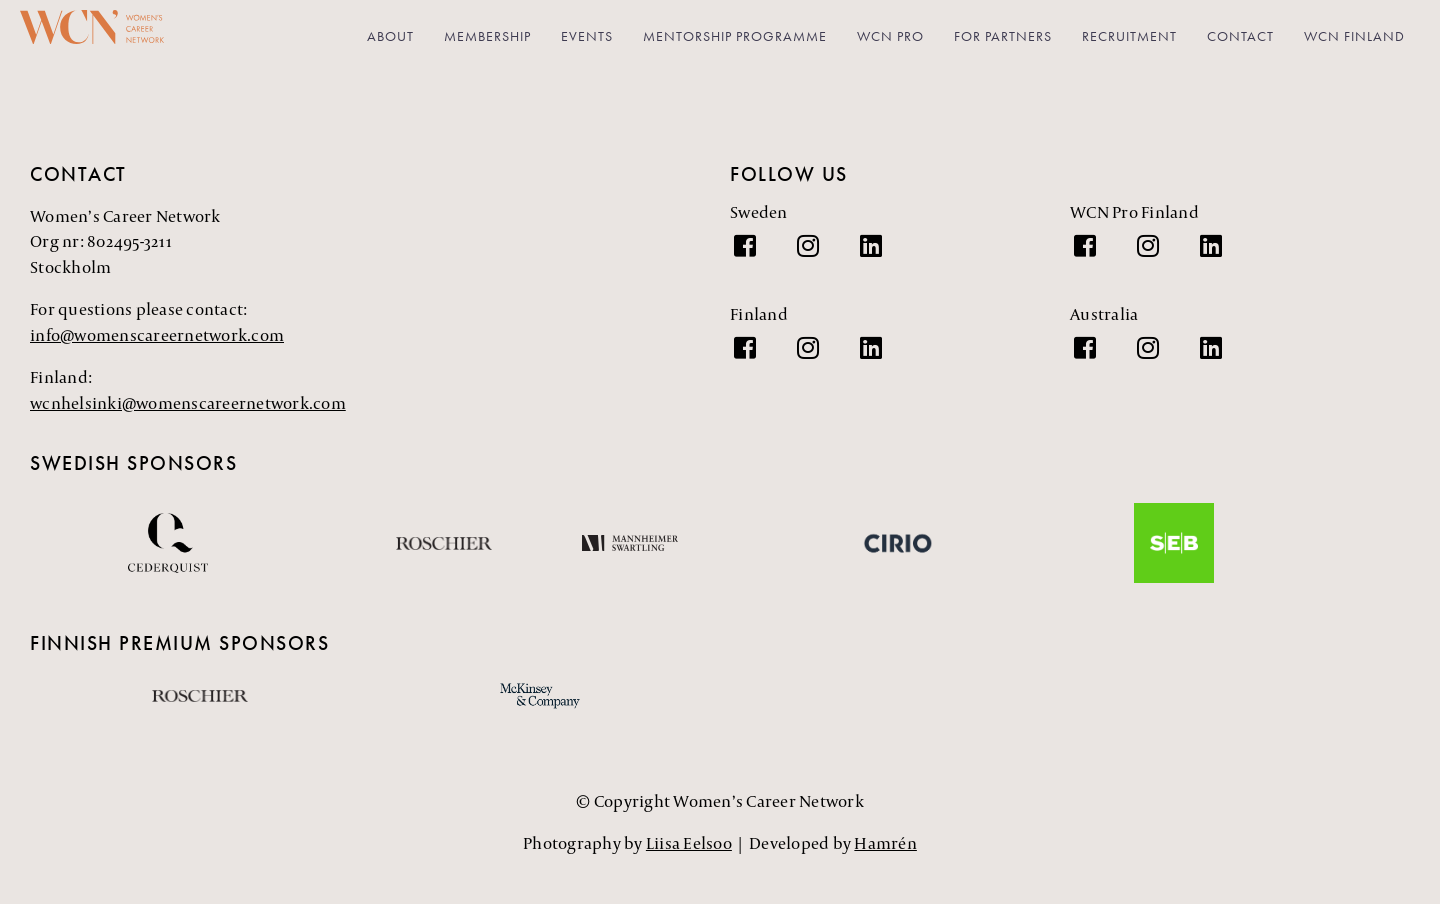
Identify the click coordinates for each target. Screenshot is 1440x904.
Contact (1240, 36)
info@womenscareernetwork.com (157, 335)
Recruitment (1129, 36)
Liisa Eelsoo (689, 843)
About (390, 36)
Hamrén (885, 843)
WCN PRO (890, 36)
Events (587, 36)
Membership (487, 36)
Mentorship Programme (735, 36)
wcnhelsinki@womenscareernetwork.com (188, 403)
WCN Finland (1354, 36)
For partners (1003, 36)
